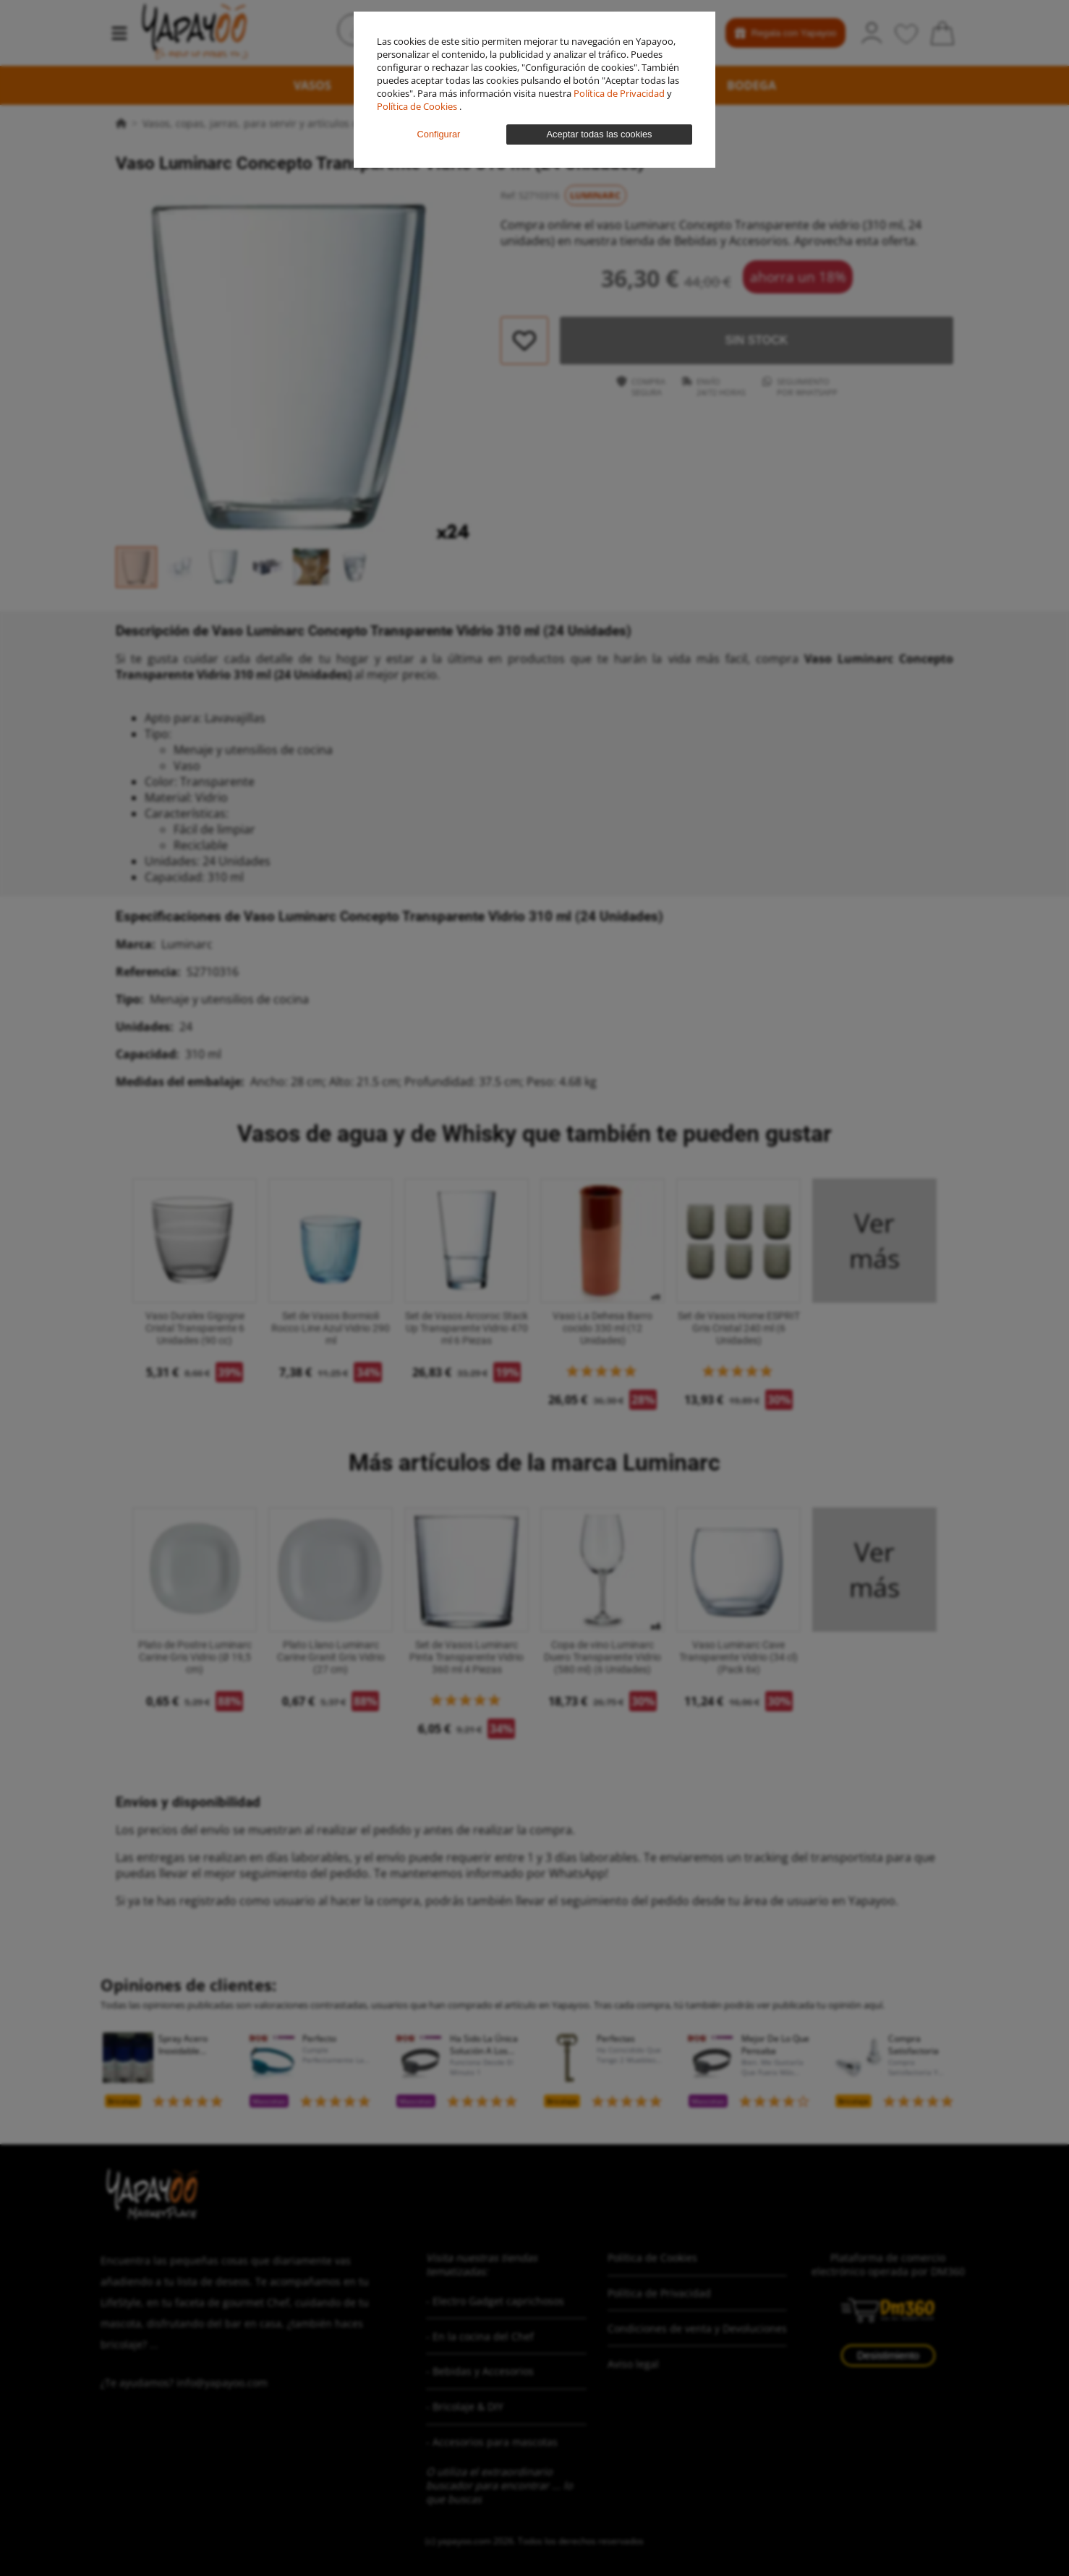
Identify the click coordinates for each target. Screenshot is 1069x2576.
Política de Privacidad (620, 93)
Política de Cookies (418, 106)
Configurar (439, 134)
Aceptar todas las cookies (599, 134)
